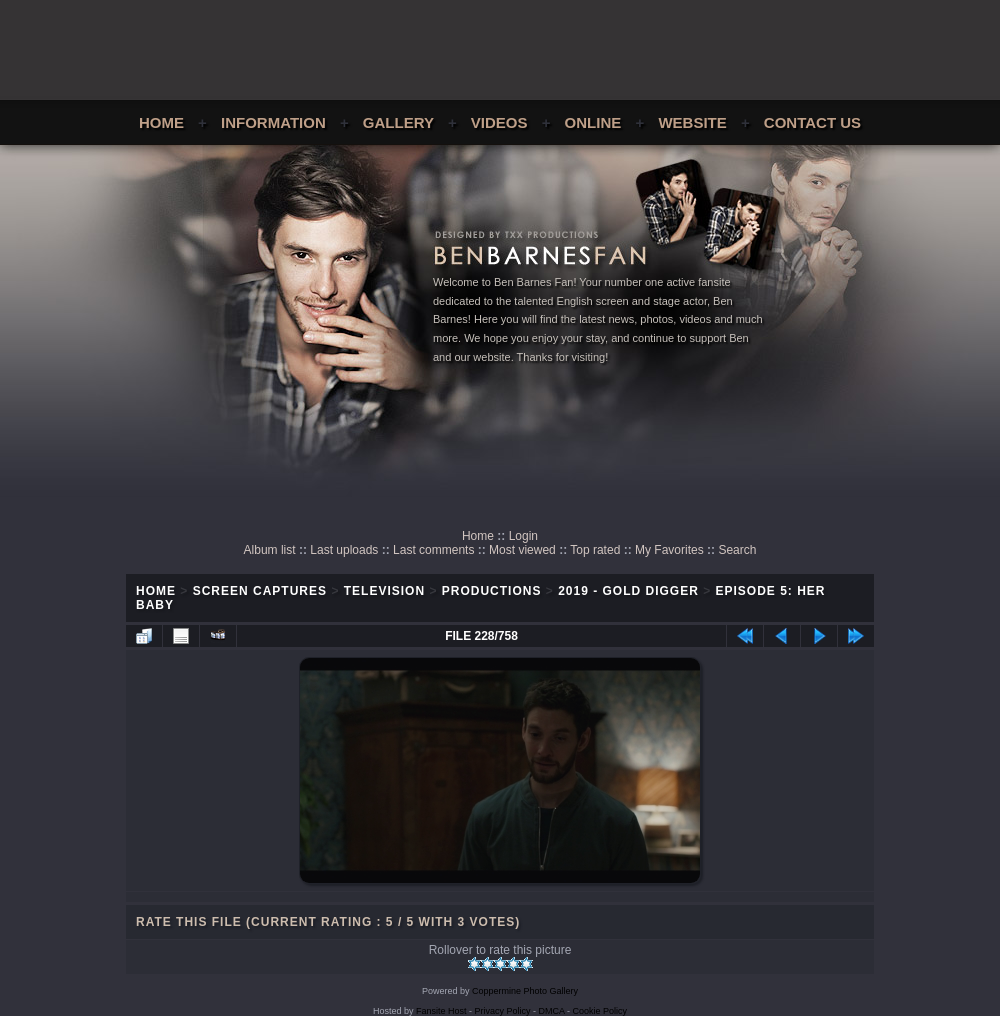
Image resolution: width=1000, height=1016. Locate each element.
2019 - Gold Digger (628, 591)
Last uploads (344, 550)
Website (692, 122)
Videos (499, 122)
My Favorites (669, 550)
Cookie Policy (600, 1011)
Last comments (433, 550)
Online (593, 122)
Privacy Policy (503, 1011)
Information (273, 122)
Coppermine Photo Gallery (525, 991)
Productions (492, 591)
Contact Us (812, 122)
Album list (270, 550)
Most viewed (522, 550)
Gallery (398, 122)
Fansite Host (441, 1011)
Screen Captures (260, 591)
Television (384, 591)
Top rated (595, 550)
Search (737, 550)
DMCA (552, 1011)
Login (523, 536)
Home (161, 122)
